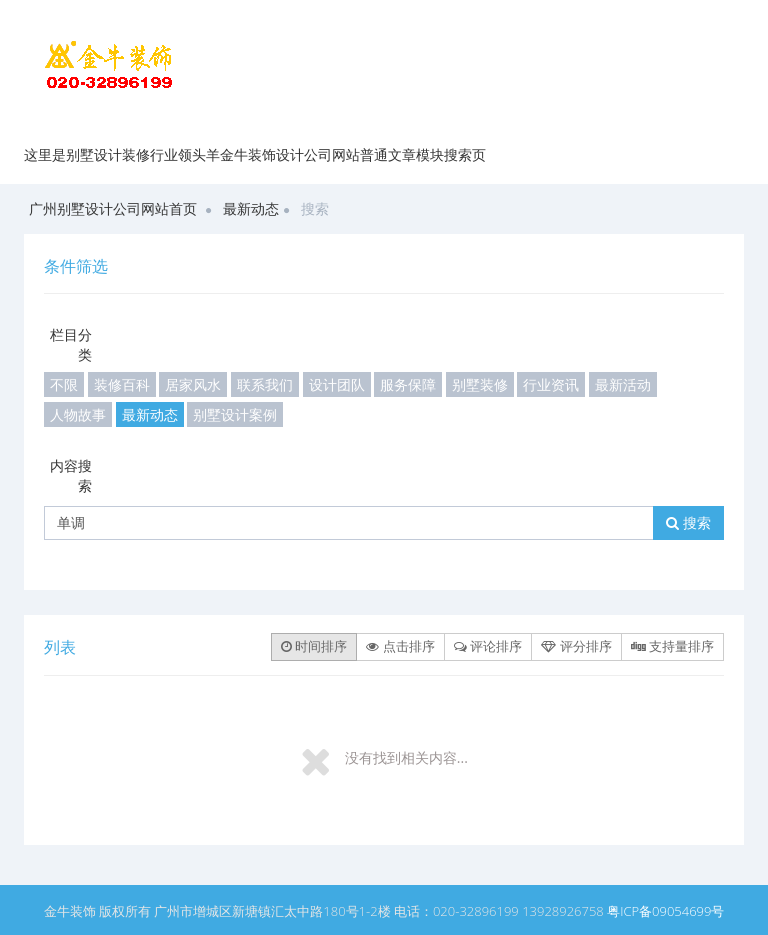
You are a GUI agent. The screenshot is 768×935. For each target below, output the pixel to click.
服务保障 (408, 384)
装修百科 (122, 384)
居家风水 (193, 384)
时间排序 (314, 646)
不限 (64, 384)
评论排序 (488, 646)
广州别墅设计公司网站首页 (113, 208)
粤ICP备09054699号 (665, 911)
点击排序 (400, 646)
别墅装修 (480, 384)
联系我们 (265, 384)
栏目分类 (71, 344)
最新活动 (623, 384)
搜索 (688, 522)
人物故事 (78, 414)
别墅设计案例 (235, 414)
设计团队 (337, 384)
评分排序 (576, 646)
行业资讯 (551, 384)
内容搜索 (71, 475)
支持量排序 (672, 646)
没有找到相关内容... (406, 757)
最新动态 (251, 208)
